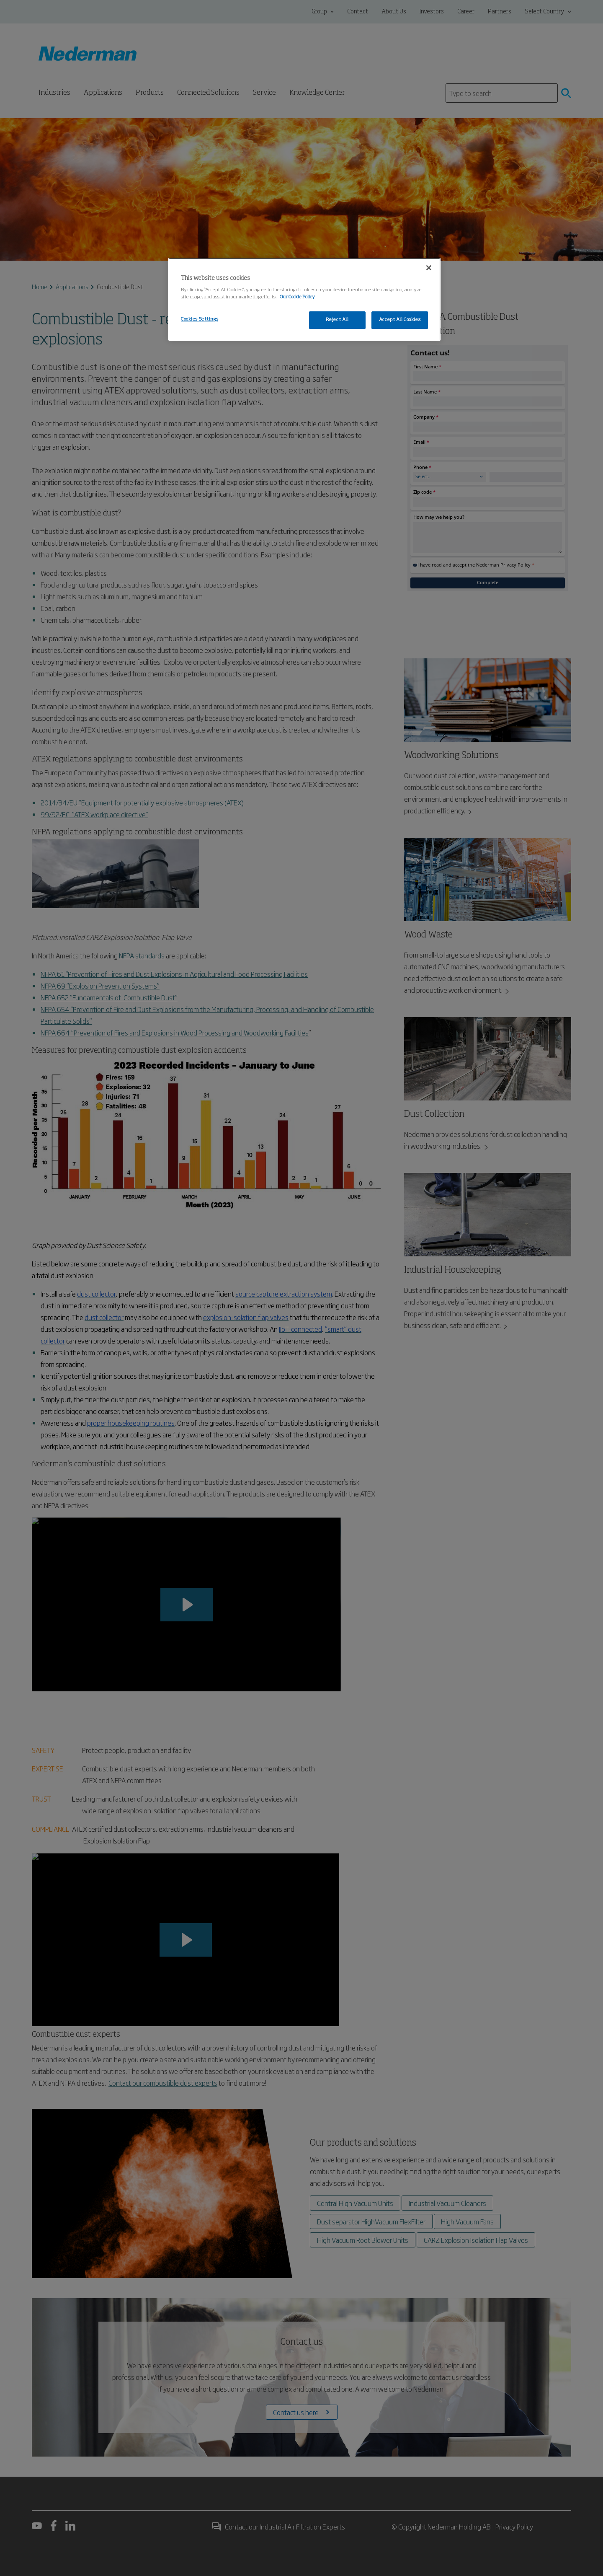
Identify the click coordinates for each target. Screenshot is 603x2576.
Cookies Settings (199, 319)
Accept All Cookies (399, 319)
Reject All (337, 319)
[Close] (429, 268)
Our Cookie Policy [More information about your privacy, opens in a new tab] (297, 297)
